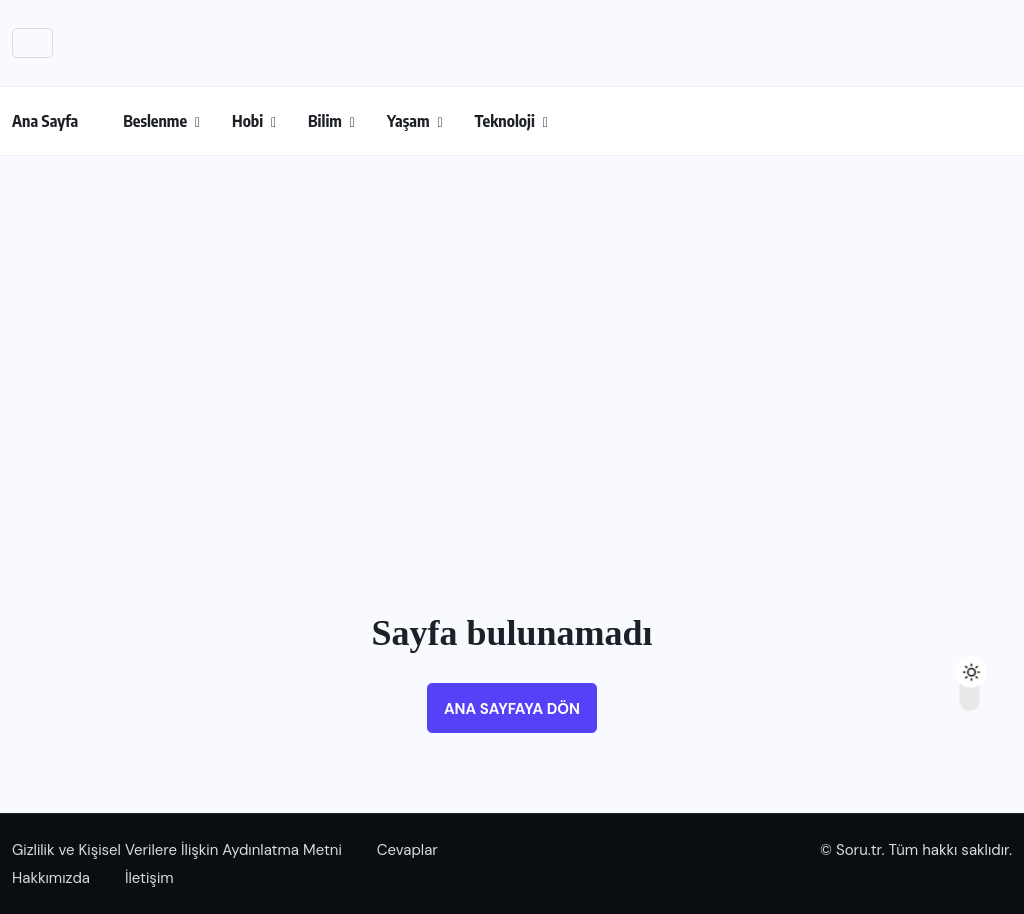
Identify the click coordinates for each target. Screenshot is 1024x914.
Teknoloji (505, 121)
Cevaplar (407, 850)
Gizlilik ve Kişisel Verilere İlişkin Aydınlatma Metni (177, 850)
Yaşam (408, 121)
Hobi (247, 121)
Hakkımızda (51, 878)
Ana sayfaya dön (512, 709)
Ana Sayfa (45, 121)
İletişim (149, 878)
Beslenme (155, 121)
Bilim (325, 121)
